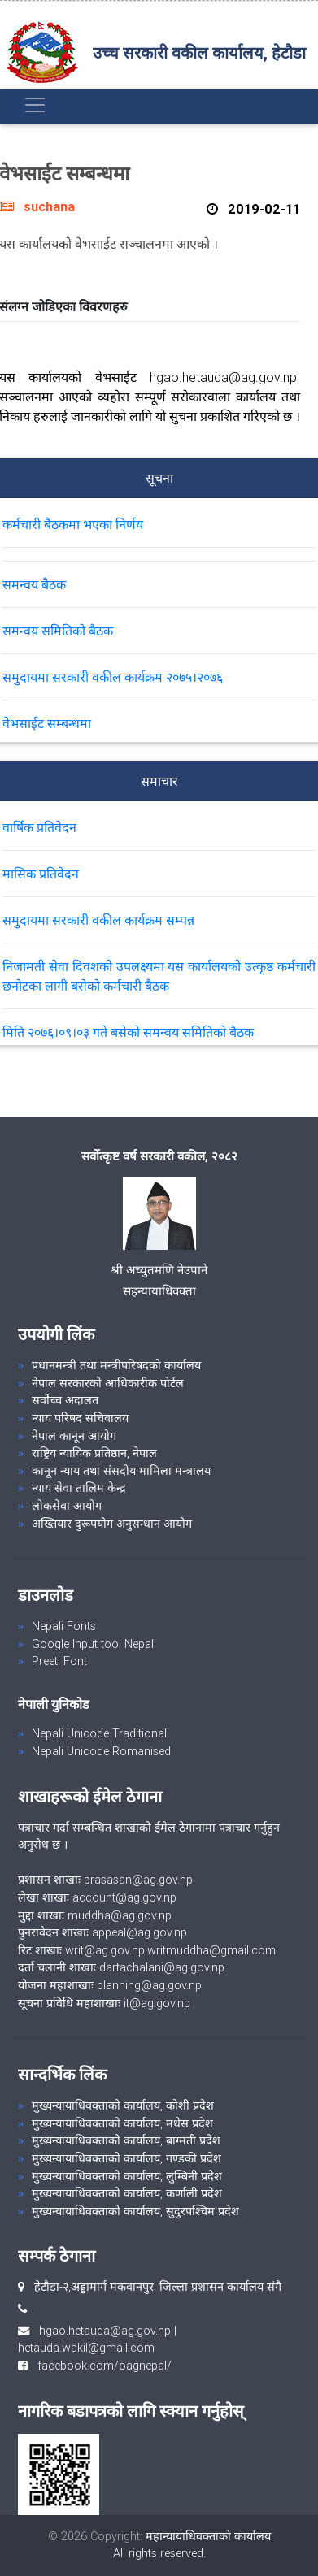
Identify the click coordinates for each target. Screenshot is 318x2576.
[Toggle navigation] (35, 104)
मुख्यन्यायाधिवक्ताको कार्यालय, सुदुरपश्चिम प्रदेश (135, 2211)
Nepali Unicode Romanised (101, 1751)
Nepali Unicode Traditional (99, 1733)
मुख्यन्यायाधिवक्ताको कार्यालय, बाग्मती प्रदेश (126, 2140)
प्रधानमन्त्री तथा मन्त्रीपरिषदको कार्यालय (116, 1365)
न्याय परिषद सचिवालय (80, 1418)
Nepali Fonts (64, 1626)
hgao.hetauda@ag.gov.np (105, 2330)
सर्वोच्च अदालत (65, 1400)
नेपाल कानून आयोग (74, 1436)
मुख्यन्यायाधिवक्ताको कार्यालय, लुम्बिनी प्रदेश (127, 2176)
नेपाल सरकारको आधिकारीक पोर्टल (108, 1383)
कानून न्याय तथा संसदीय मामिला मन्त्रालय (121, 1471)
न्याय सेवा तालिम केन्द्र (79, 1488)
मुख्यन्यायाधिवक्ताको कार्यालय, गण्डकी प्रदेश (126, 2158)
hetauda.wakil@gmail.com (86, 2347)
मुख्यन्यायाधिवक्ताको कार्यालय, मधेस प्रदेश (122, 2123)
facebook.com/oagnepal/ (100, 2365)
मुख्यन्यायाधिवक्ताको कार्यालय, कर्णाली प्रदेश (127, 2193)
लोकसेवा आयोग (67, 1505)
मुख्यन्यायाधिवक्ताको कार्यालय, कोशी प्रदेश (123, 2105)
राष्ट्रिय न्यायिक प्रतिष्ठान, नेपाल (94, 1453)
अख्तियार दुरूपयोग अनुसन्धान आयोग (112, 1523)
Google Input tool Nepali (94, 1644)
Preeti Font (59, 1661)
